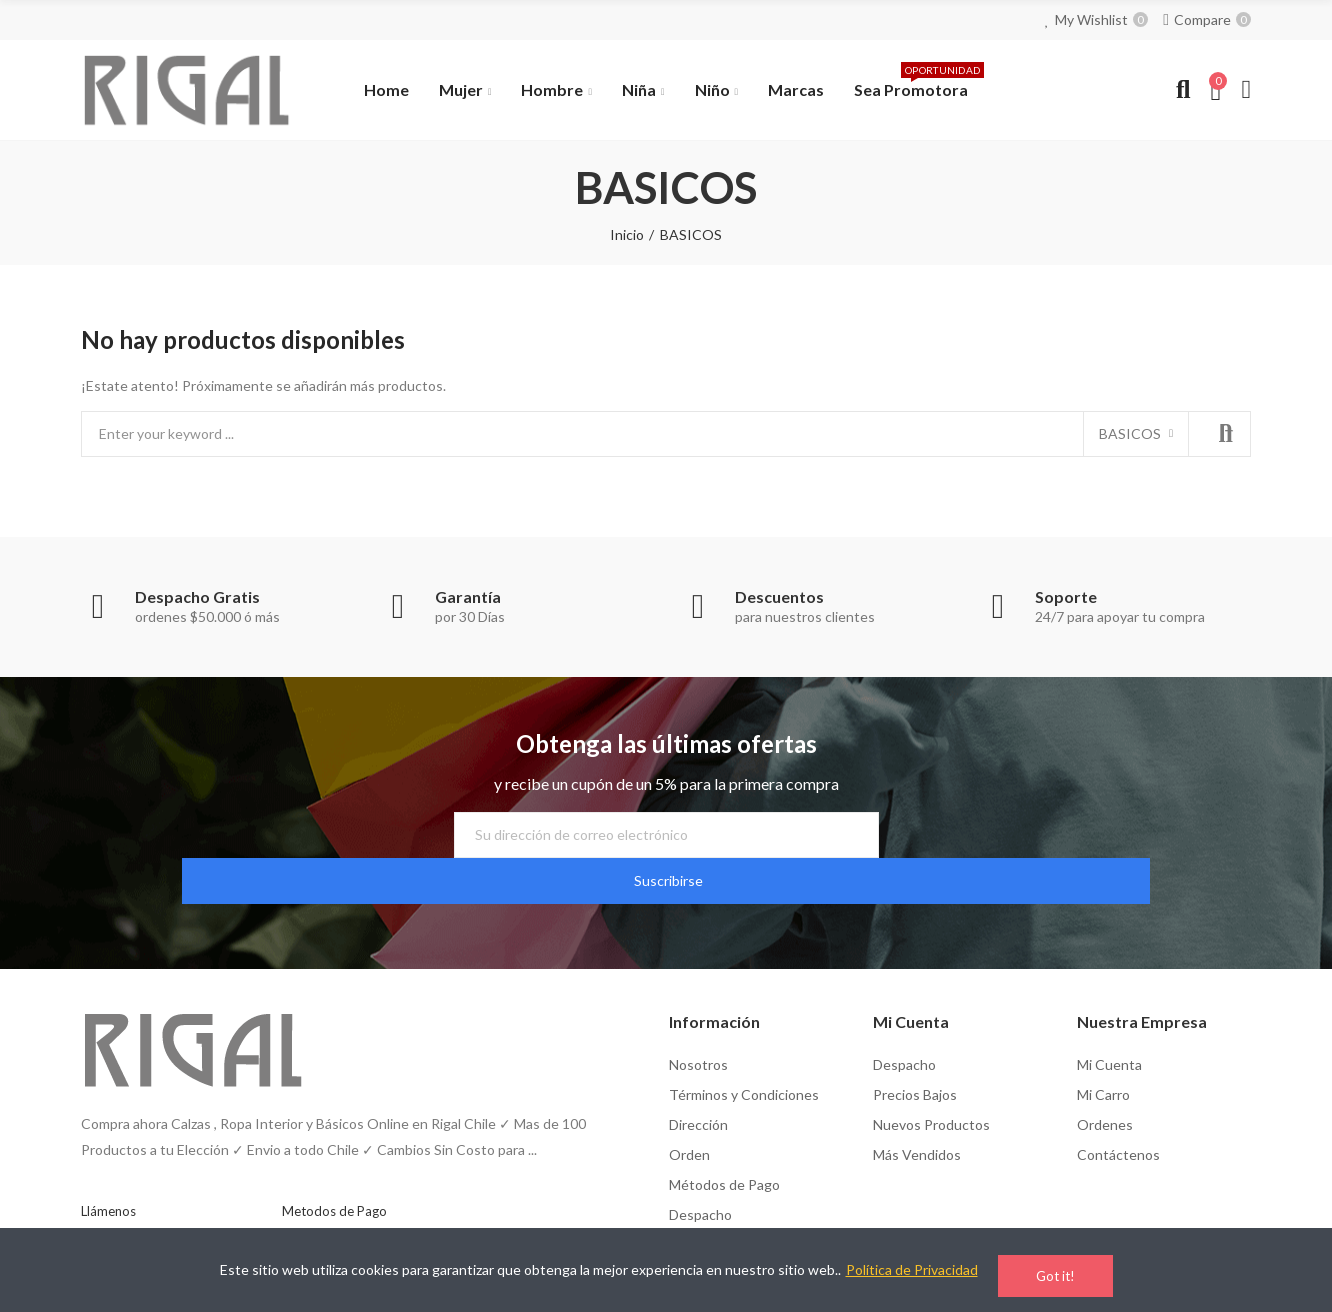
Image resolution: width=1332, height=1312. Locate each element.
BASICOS (1130, 433)
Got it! (1055, 1276)
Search (1219, 434)
